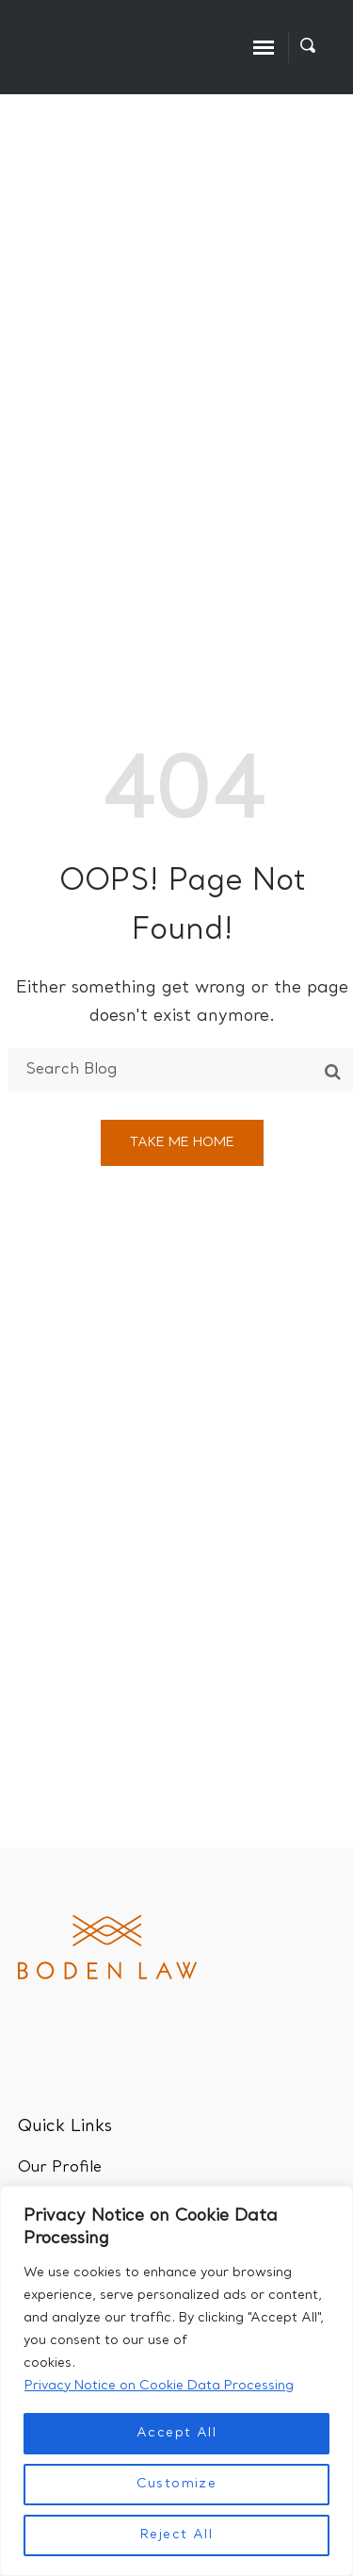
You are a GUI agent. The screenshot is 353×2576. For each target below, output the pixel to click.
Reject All (176, 2535)
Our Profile (60, 2167)
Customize (176, 2484)
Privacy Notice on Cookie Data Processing (159, 2386)
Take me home (182, 1143)
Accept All (176, 2433)
